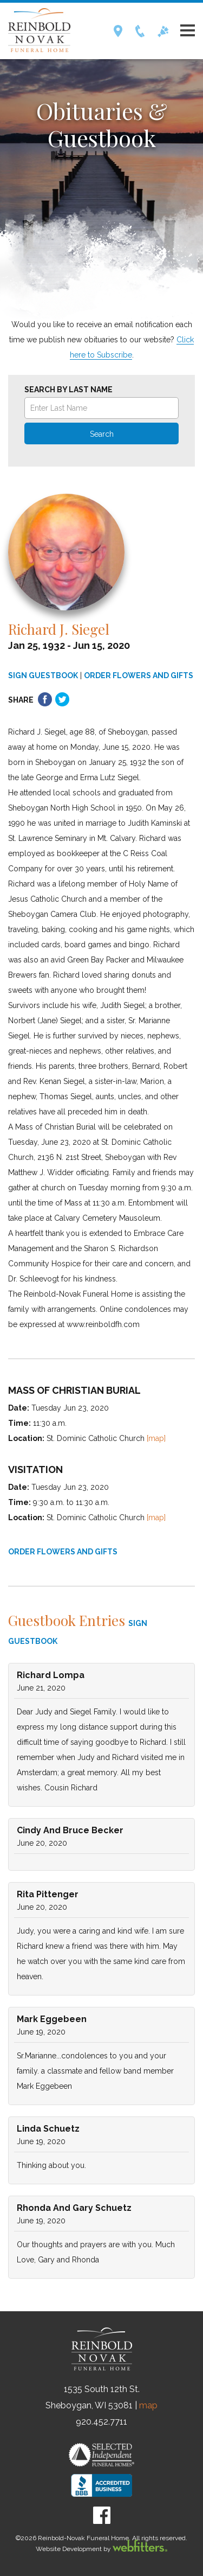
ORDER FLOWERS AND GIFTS (138, 675)
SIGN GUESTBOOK (43, 675)
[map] (156, 1438)
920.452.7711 (101, 2421)
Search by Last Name (68, 389)
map (148, 2405)
